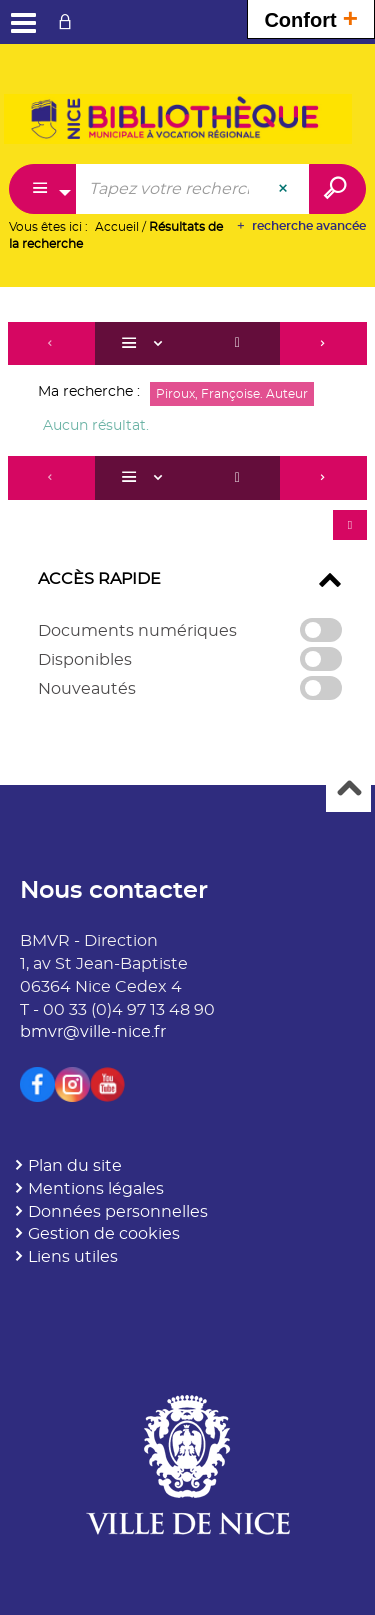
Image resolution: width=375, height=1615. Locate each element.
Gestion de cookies (104, 1234)
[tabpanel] (187, 521)
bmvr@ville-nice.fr (93, 1032)
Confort (311, 17)
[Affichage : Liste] (145, 344)
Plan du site (75, 1166)
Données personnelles (118, 1212)
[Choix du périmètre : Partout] (43, 189)
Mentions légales (96, 1189)
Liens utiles (73, 1257)
